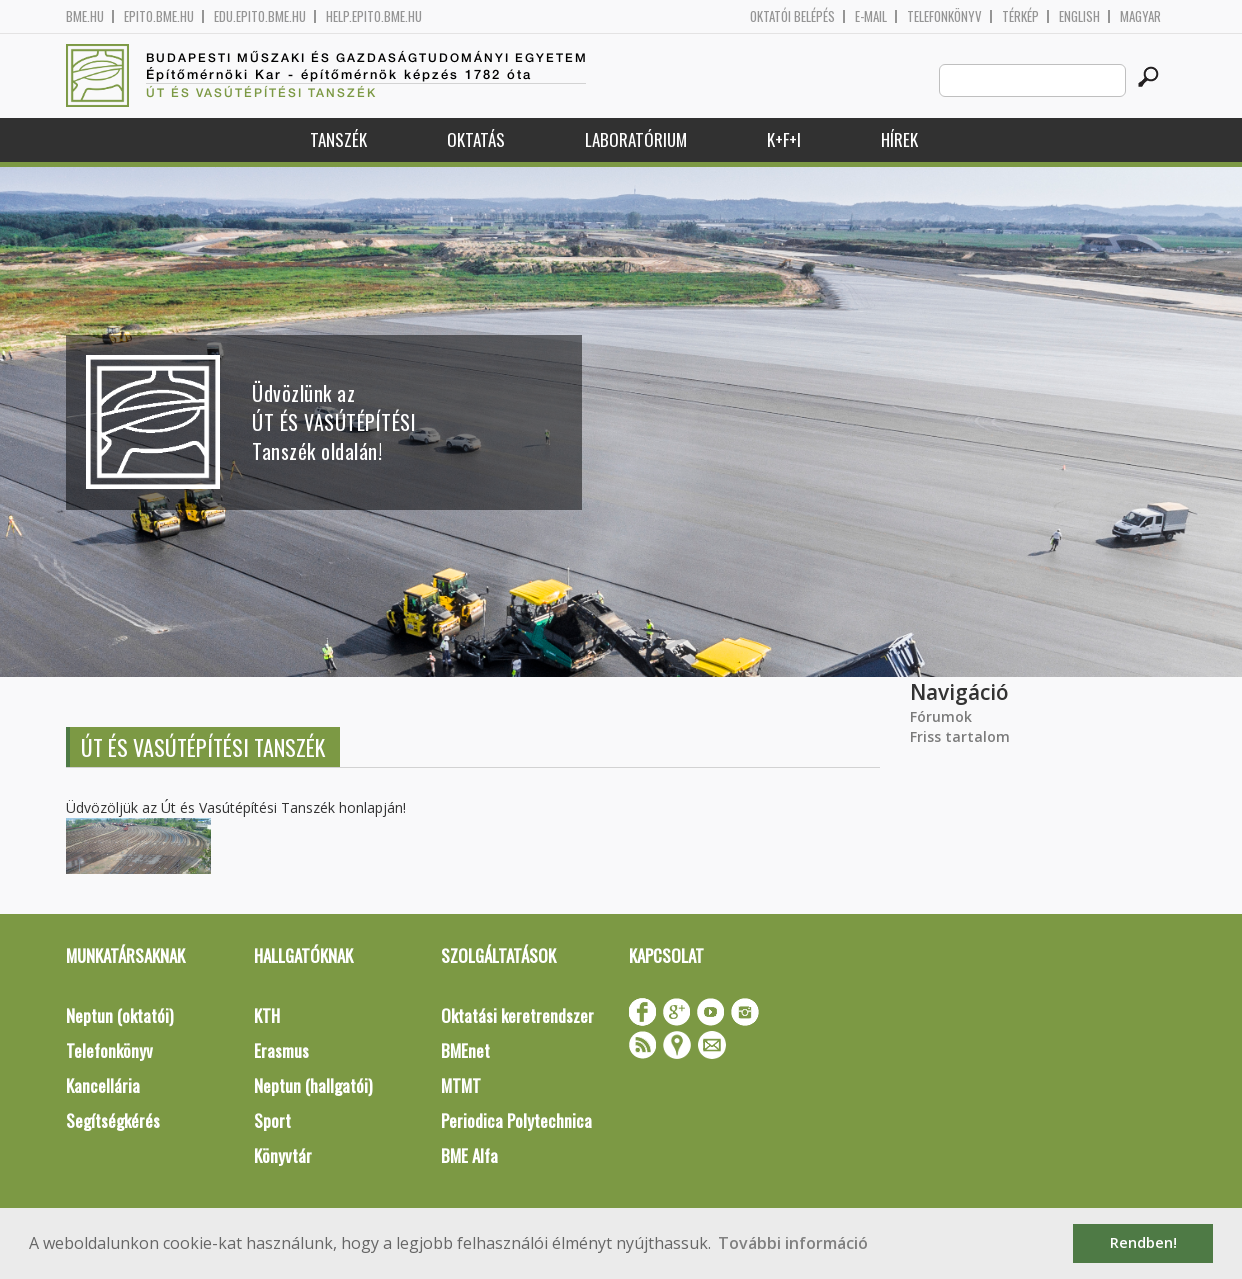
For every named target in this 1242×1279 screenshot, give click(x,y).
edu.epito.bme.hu (260, 16)
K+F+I (784, 139)
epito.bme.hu (159, 16)
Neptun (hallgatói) (313, 1085)
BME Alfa (469, 1155)
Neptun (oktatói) (119, 1015)
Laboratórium (636, 139)
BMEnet (465, 1050)
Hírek (899, 139)
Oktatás (476, 139)
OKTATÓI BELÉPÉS (792, 16)
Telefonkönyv (944, 16)
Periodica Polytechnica (516, 1120)
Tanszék (338, 139)
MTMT (461, 1085)
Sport (272, 1120)
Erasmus (281, 1050)
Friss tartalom (960, 736)
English (1079, 16)
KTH (267, 1015)
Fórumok (941, 716)
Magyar (1140, 16)
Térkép (1020, 16)
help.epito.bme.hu (374, 16)
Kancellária (103, 1085)
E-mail (871, 16)
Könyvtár (283, 1155)
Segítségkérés (113, 1120)
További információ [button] (793, 1243)
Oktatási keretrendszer (517, 1015)
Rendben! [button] (1143, 1242)
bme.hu (85, 16)
